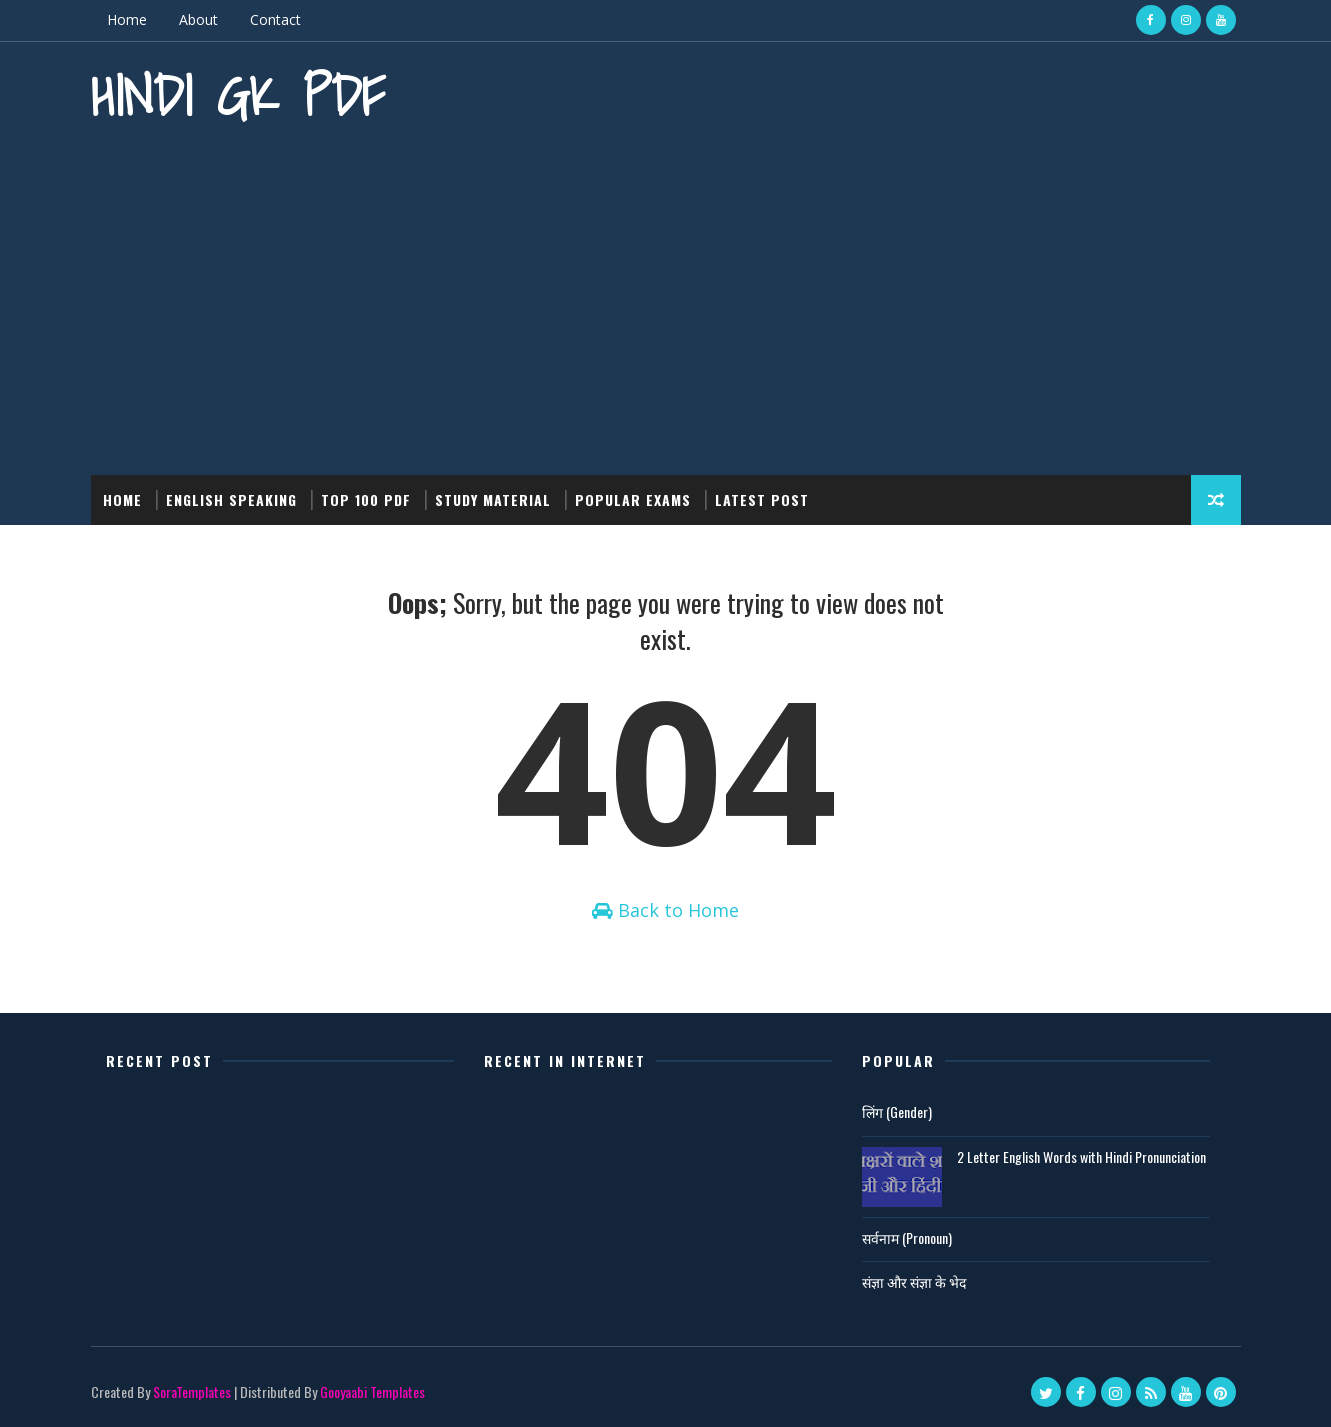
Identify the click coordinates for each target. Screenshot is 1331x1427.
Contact (275, 19)
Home (127, 19)
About (198, 19)
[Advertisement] (666, 305)
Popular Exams (633, 499)
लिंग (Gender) (897, 1111)
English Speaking (231, 499)
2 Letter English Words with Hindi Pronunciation (1081, 1156)
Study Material (493, 499)
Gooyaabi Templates (372, 1391)
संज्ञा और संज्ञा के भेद (914, 1281)
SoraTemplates (192, 1391)
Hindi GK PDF (238, 95)
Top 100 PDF (366, 499)
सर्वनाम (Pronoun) (907, 1237)
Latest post (762, 499)
